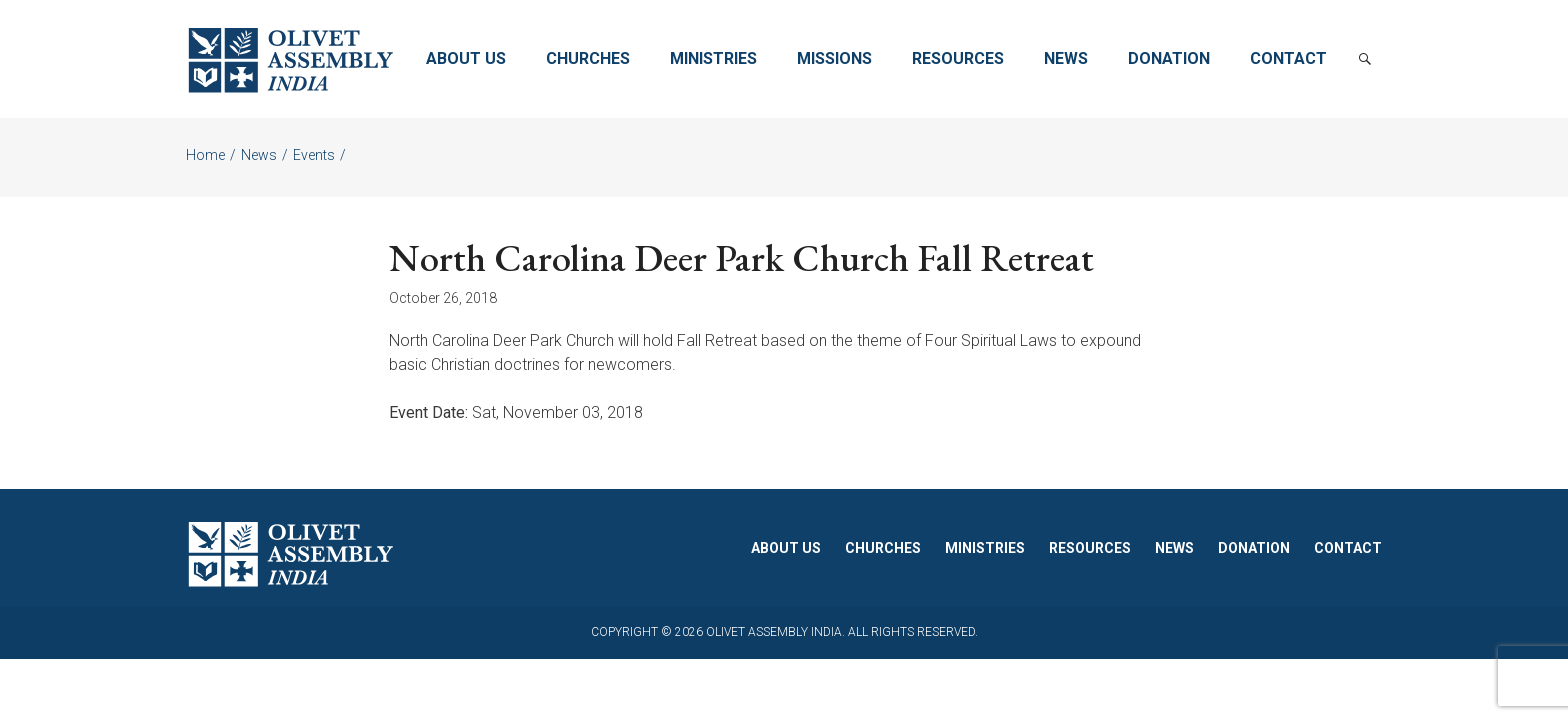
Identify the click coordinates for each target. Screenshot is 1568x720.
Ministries (713, 58)
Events (314, 155)
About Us (466, 58)
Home (205, 155)
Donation (1169, 58)
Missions (834, 58)
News (1066, 58)
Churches (588, 58)
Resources (958, 58)
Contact (1288, 58)
